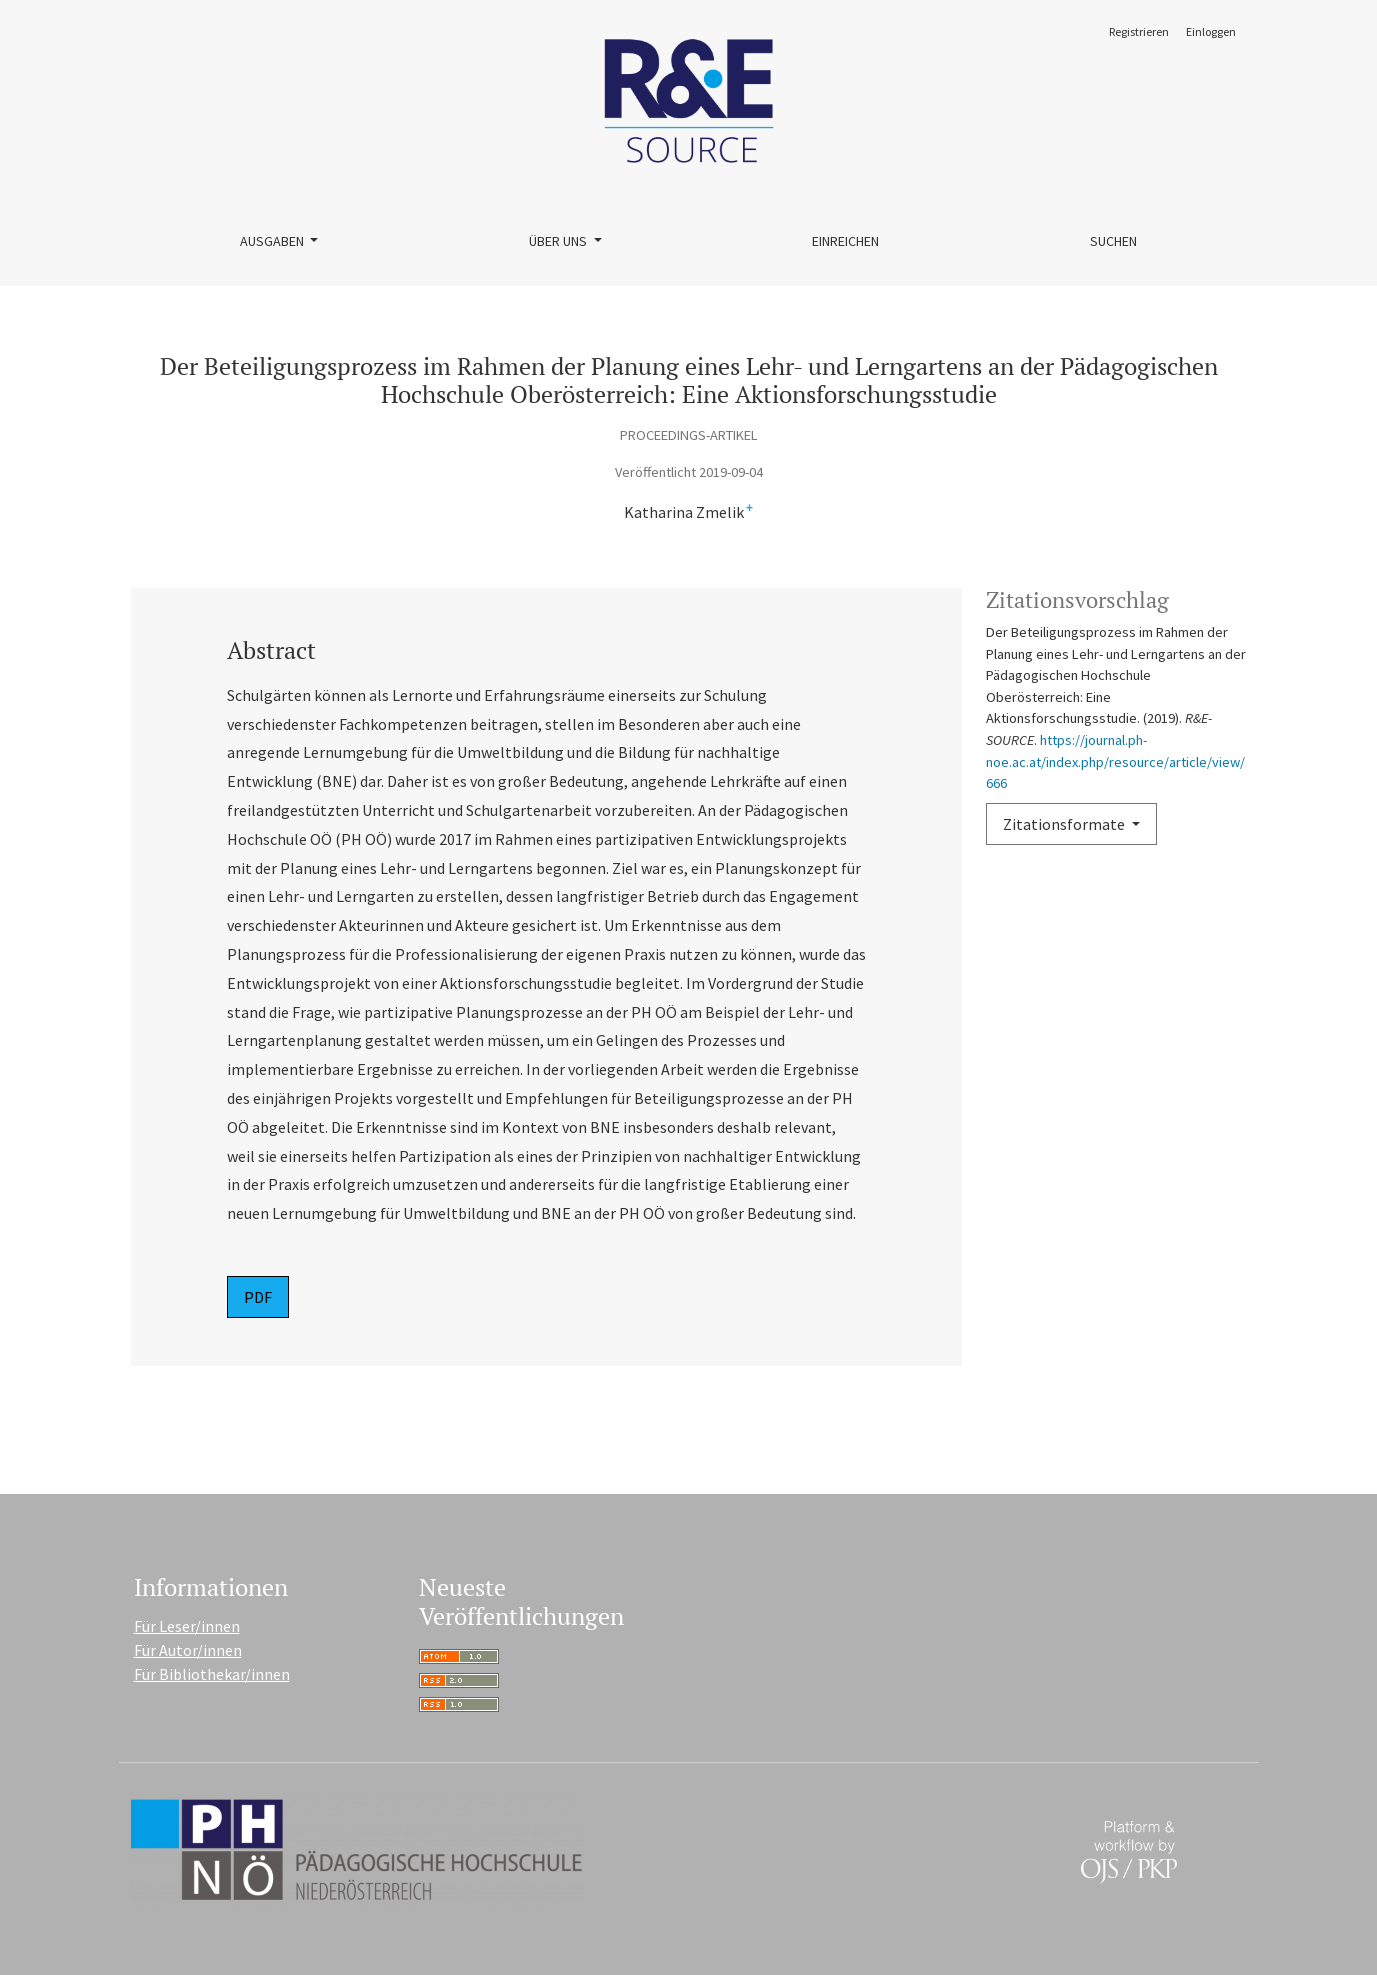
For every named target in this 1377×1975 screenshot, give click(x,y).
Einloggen (1211, 31)
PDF (258, 1297)
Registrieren (1139, 31)
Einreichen (845, 241)
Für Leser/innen (187, 1626)
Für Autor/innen (188, 1650)
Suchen (1113, 241)
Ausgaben (273, 241)
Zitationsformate (1065, 824)
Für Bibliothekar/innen (212, 1674)
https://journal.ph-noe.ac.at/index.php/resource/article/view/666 (1115, 761)
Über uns (559, 241)
